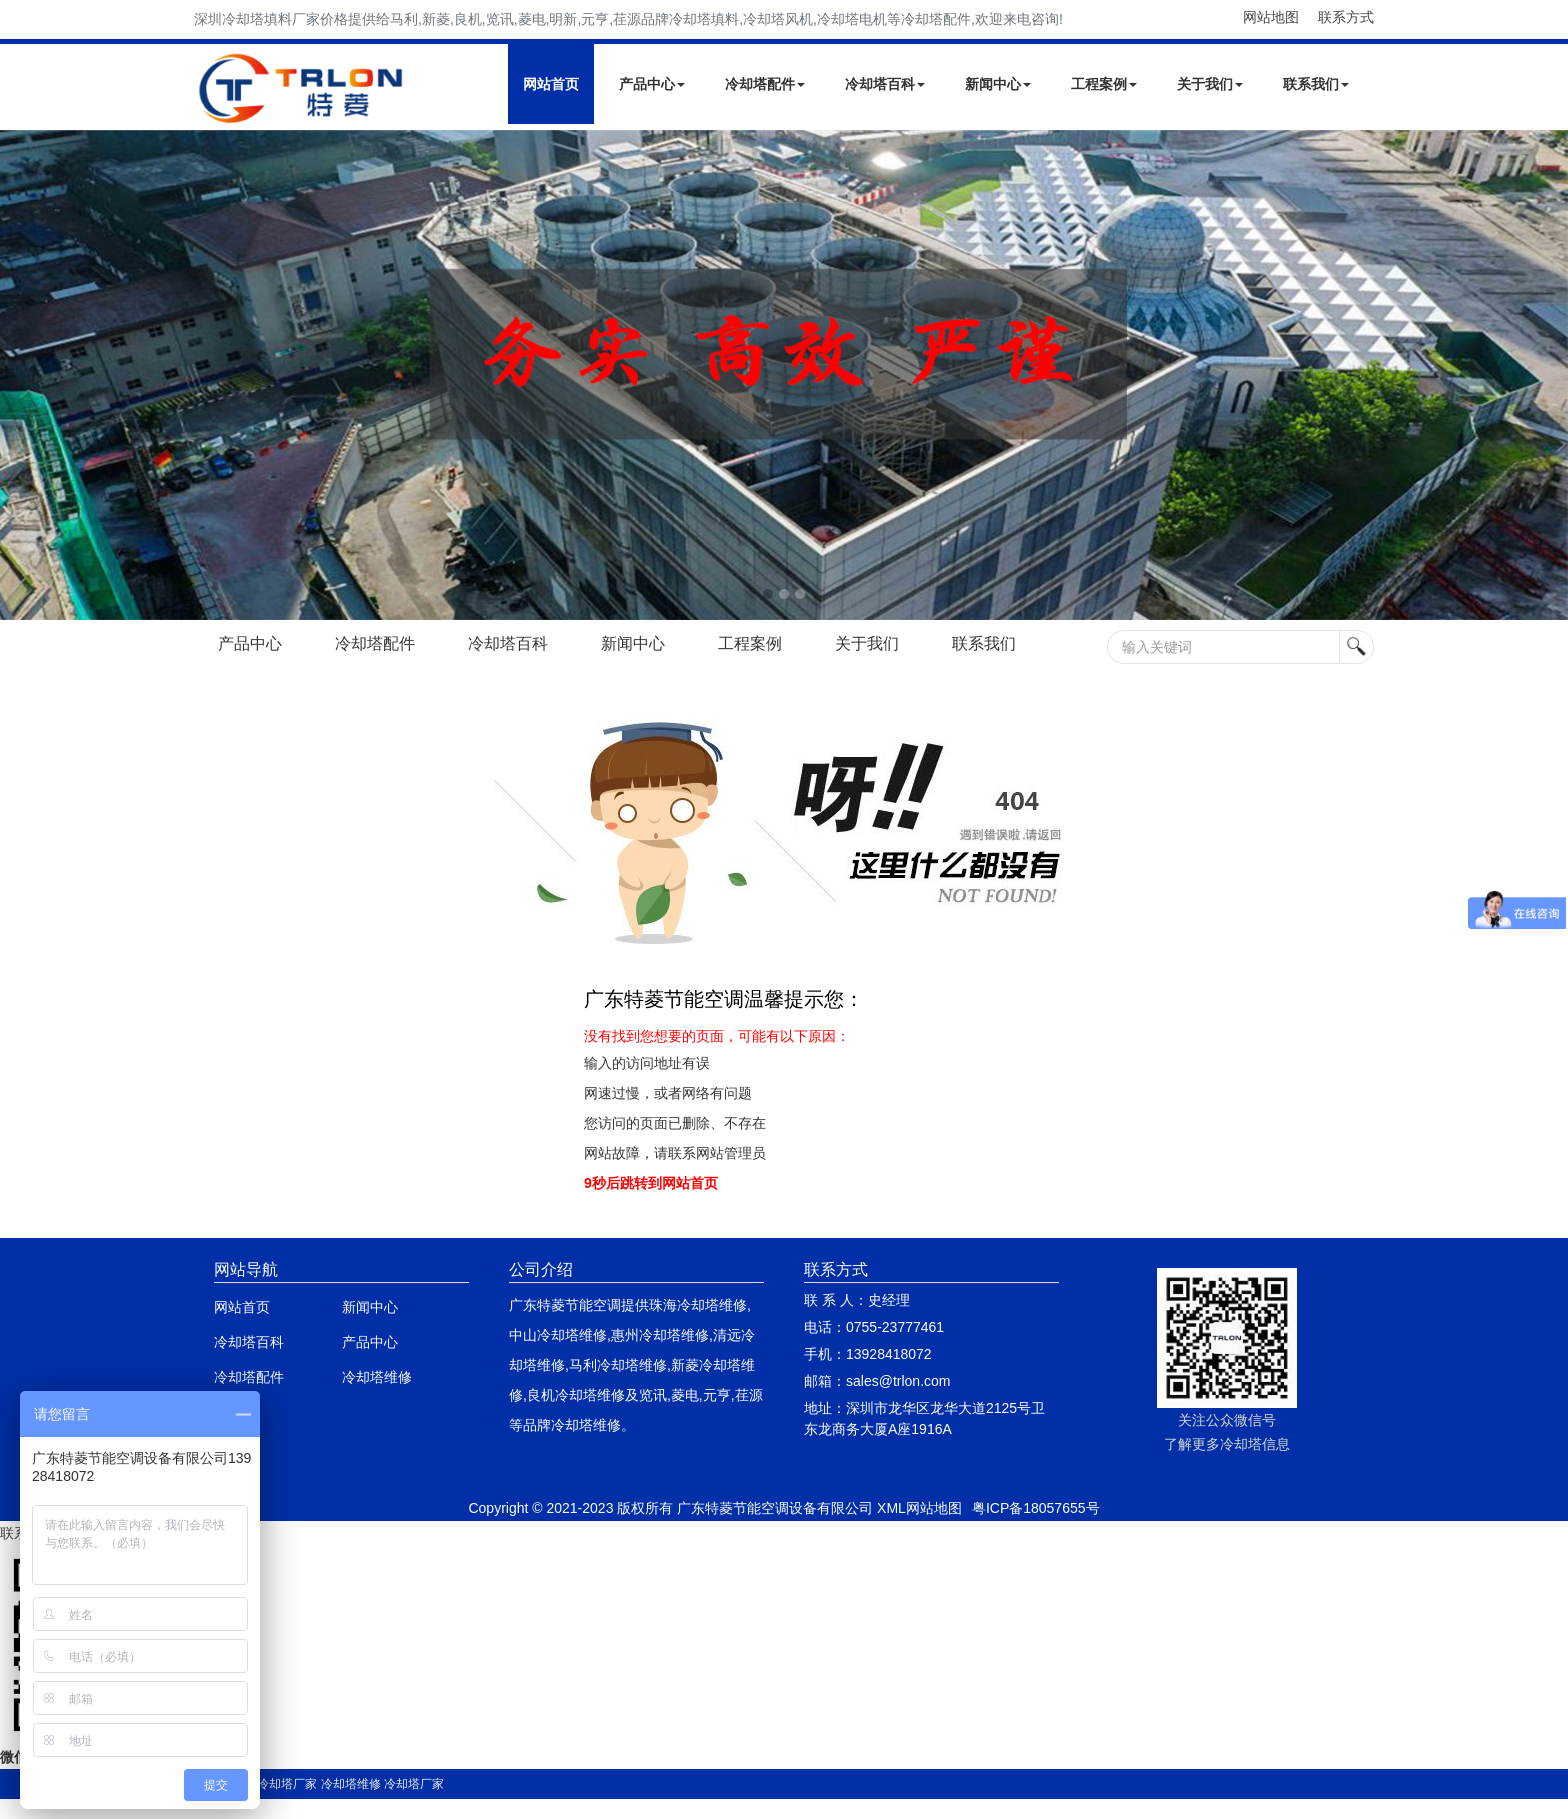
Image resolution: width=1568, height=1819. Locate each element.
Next (20, 375)
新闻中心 (998, 84)
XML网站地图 (919, 1508)
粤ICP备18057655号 (1036, 1508)
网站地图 (1271, 17)
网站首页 (551, 84)
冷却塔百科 (885, 84)
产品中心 (652, 84)
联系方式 (1346, 17)
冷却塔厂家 (287, 1784)
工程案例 (1104, 84)
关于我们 (1210, 84)
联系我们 (1316, 84)
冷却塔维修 (377, 1377)
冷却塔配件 (765, 84)
